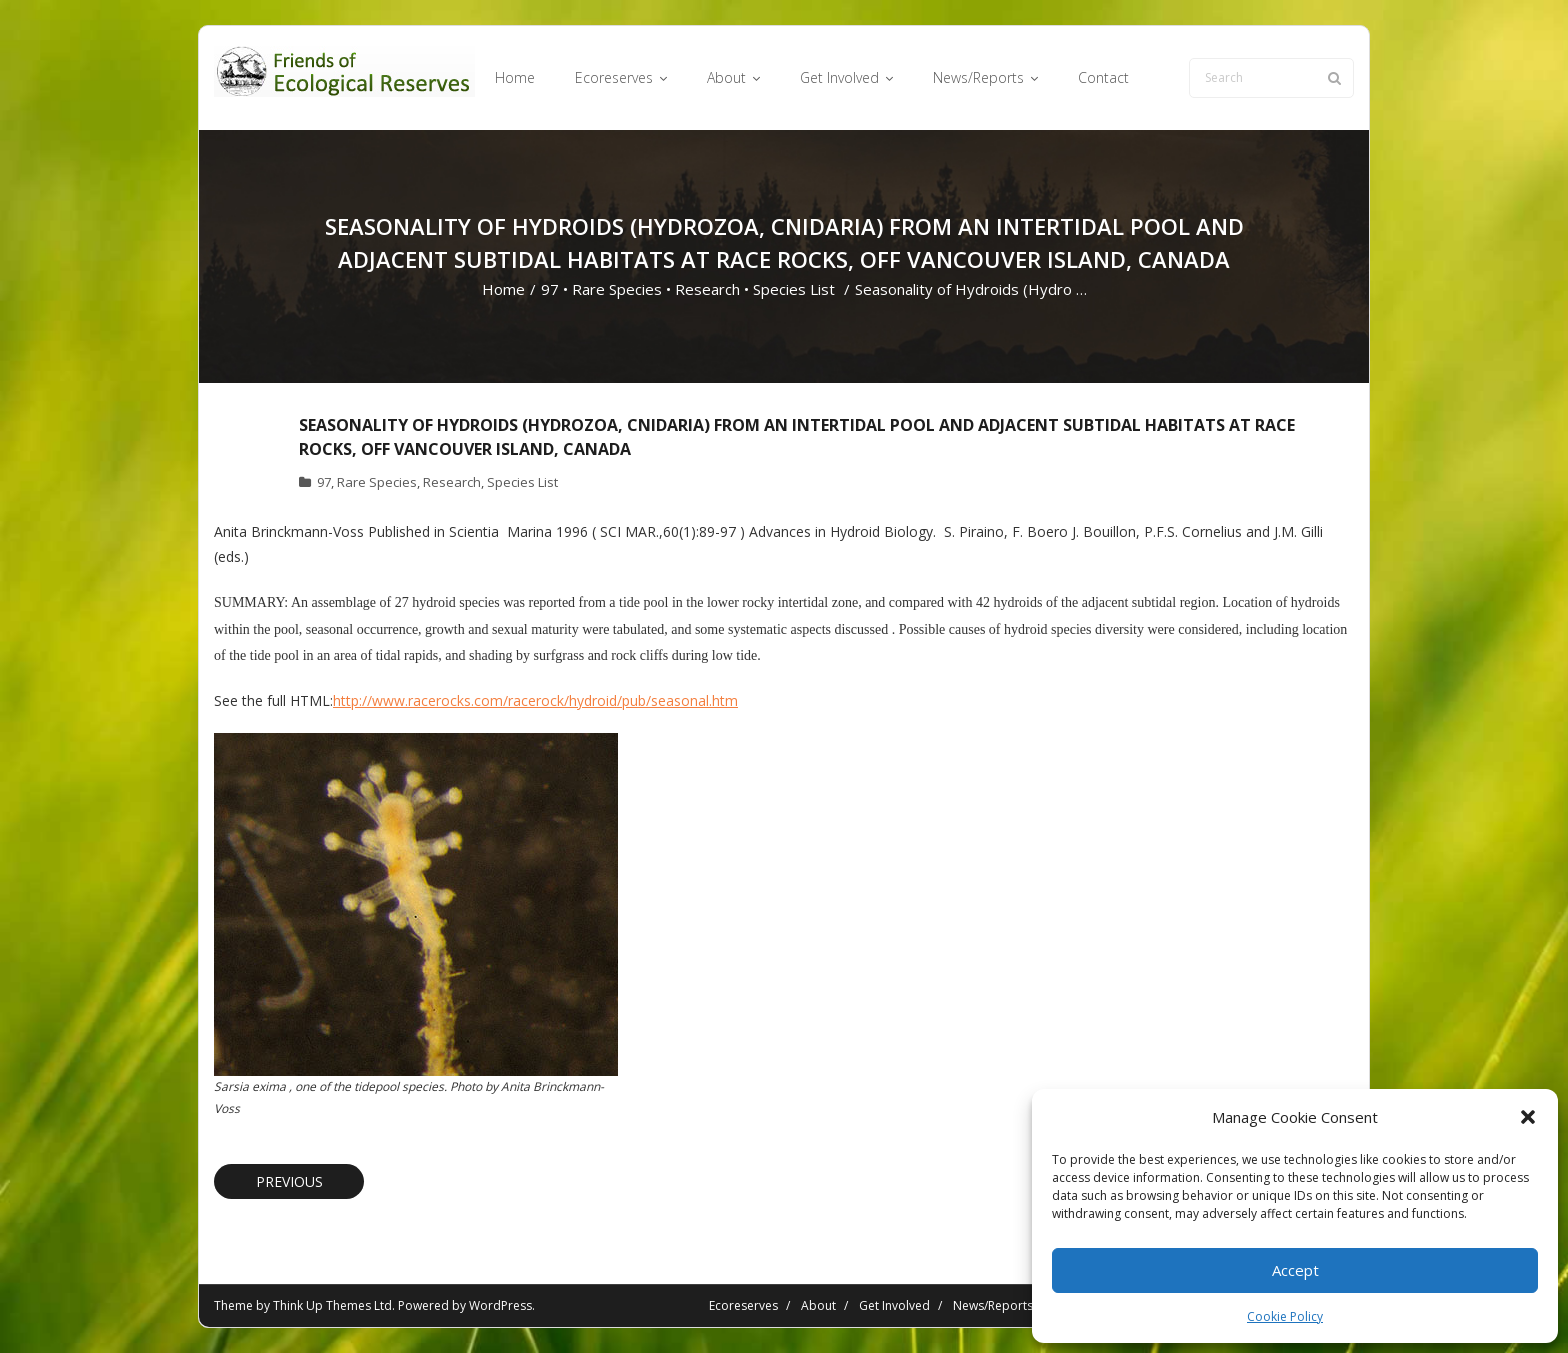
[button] (1528, 1117)
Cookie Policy (1285, 1316)
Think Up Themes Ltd (332, 1305)
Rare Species (617, 289)
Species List (794, 289)
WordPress (500, 1305)
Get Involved (894, 1305)
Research (707, 289)
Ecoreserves (743, 1305)
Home (503, 289)
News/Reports (993, 1305)
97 (550, 289)
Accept (1295, 1270)
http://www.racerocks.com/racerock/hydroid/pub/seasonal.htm (535, 700)
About (818, 1305)
